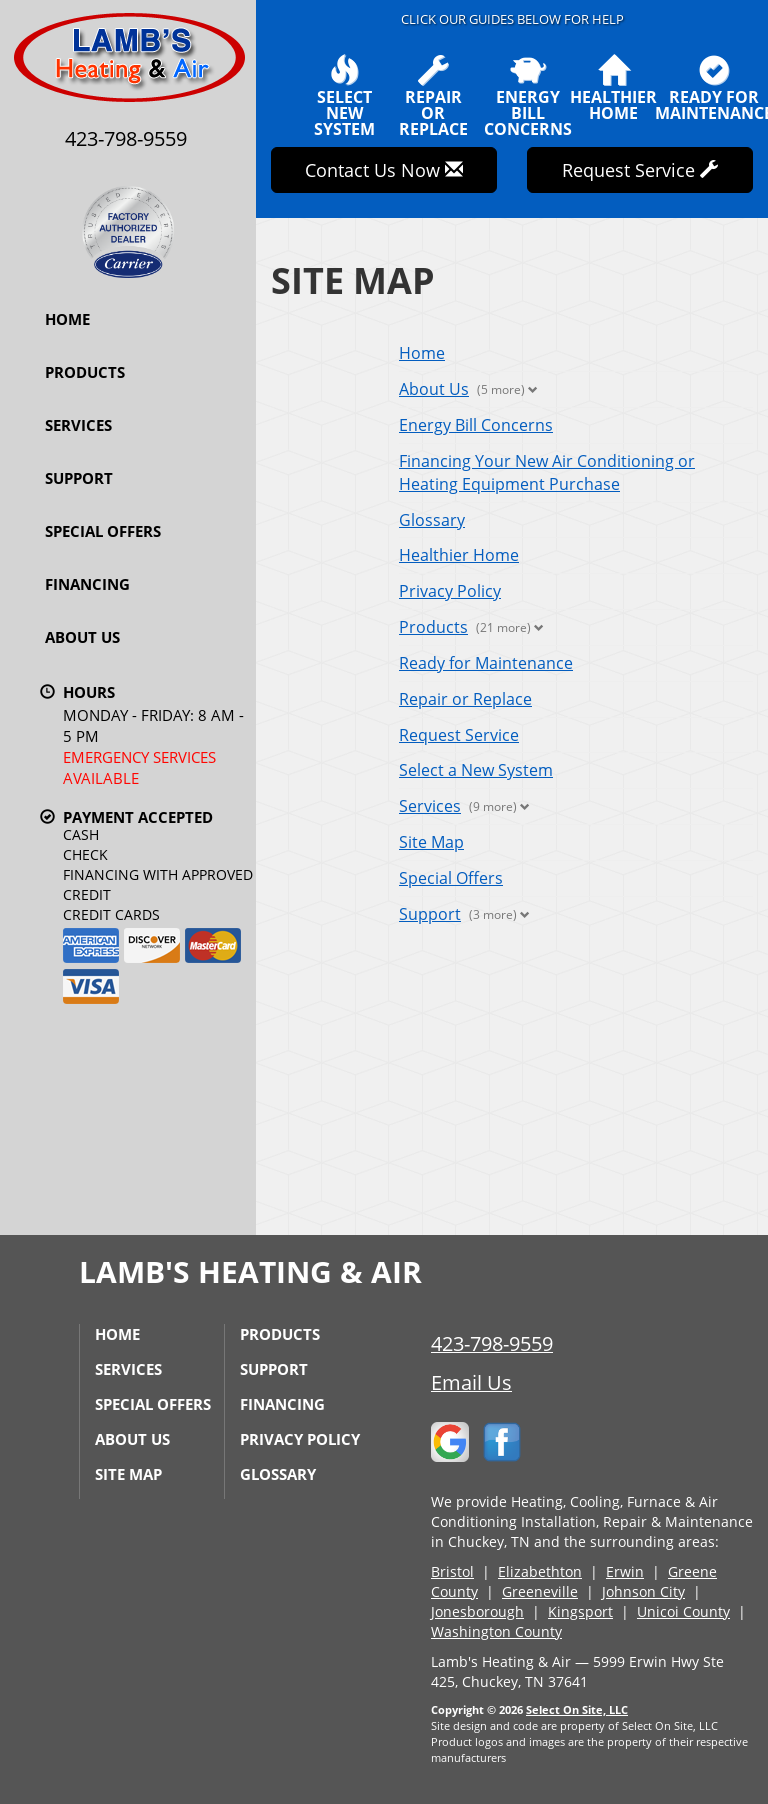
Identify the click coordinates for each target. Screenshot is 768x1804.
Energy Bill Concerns (476, 425)
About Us (82, 637)
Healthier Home (459, 555)
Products (85, 372)
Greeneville (540, 1591)
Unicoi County (683, 1611)
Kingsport (580, 1611)
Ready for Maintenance (486, 663)
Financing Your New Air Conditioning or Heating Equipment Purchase (547, 472)
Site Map (431, 842)
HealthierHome (613, 88)
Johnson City (643, 1591)
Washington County (496, 1631)
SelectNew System (344, 96)
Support (79, 478)
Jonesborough (477, 1611)
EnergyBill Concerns (528, 96)
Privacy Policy (450, 591)
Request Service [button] (640, 170)
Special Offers (103, 531)
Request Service (459, 735)
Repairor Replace (433, 96)
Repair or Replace (465, 699)
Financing (87, 584)
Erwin (625, 1571)
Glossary (432, 520)
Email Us (471, 1382)
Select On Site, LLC (577, 1709)
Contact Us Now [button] (384, 170)
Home (67, 319)
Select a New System (476, 770)
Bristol (452, 1571)
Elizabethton (540, 1571)
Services (78, 425)
